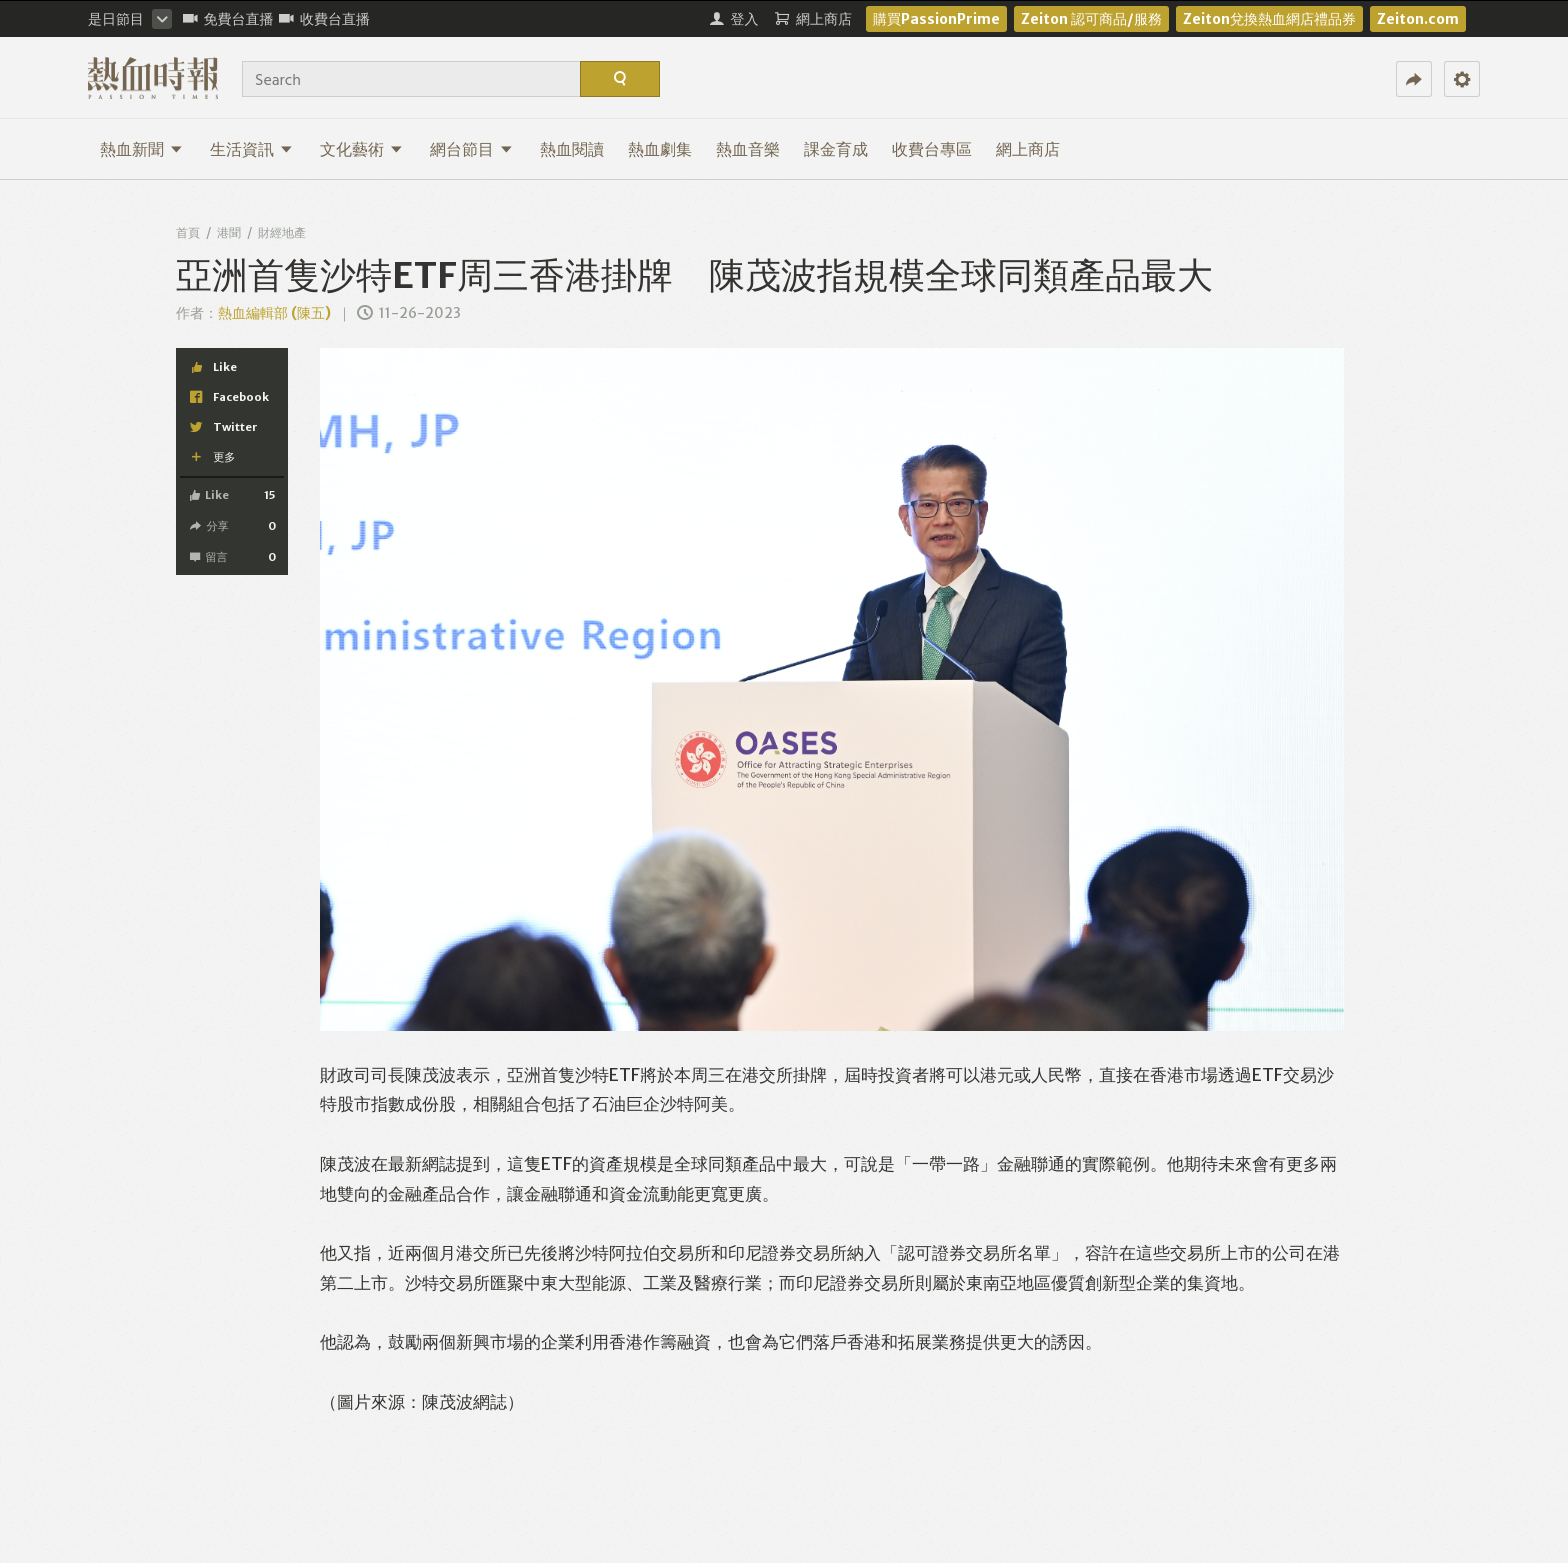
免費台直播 (228, 19)
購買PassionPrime (936, 19)
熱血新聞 (141, 149)
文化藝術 (361, 149)
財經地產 (282, 232)
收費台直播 (324, 19)
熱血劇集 (660, 149)
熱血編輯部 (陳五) (274, 313)
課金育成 (836, 149)
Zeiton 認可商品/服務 (1091, 19)
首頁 (188, 232)
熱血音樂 (748, 149)
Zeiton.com (1418, 19)
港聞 (229, 232)
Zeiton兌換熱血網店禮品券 (1269, 19)
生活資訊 (251, 149)
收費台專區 (932, 149)
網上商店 (1028, 149)
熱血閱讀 (572, 149)
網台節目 (471, 149)
